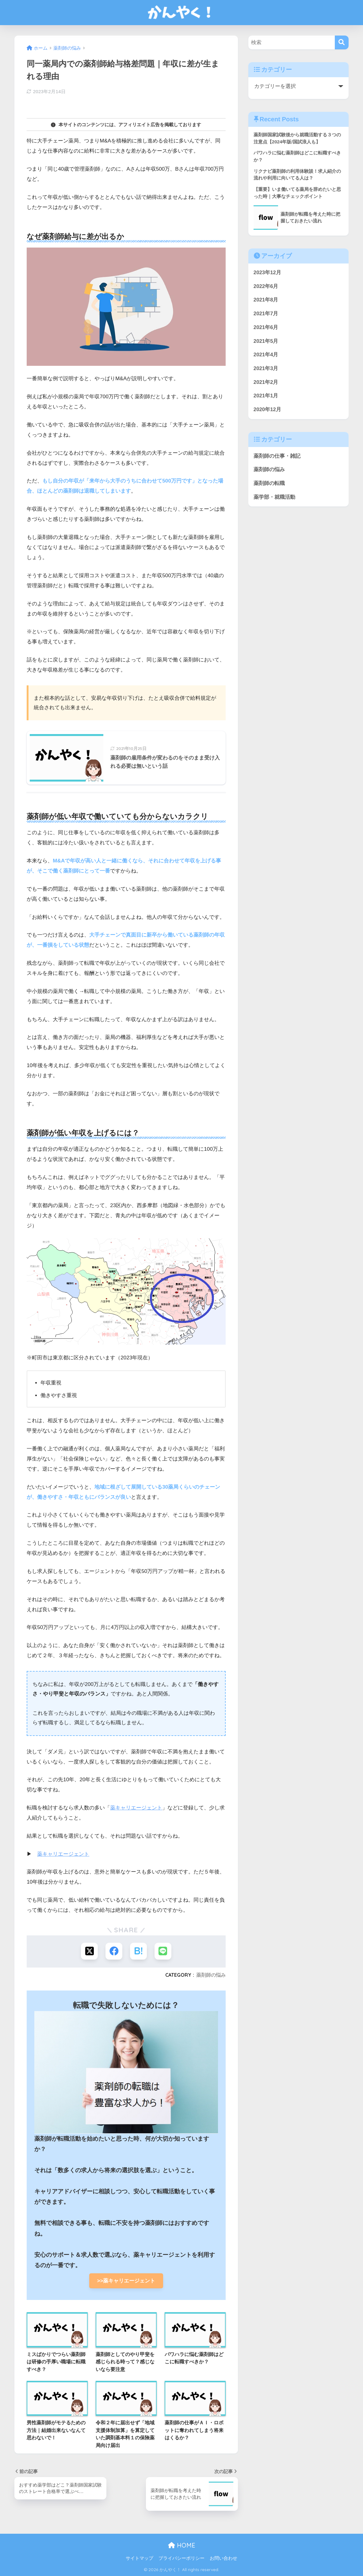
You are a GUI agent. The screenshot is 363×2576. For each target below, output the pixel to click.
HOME (181, 2545)
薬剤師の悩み (211, 1975)
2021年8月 (266, 300)
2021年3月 (266, 368)
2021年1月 (266, 396)
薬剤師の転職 (269, 483)
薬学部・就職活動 (274, 497)
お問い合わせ (223, 2558)
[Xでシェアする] (89, 1951)
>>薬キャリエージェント (128, 2281)
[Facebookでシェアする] (113, 1951)
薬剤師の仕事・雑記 (277, 456)
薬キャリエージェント (136, 1808)
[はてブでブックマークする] (138, 1951)
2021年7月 (266, 313)
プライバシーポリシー (181, 2558)
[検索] (342, 42)
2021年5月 (266, 341)
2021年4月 (266, 355)
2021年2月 (266, 382)
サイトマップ (139, 2558)
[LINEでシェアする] (163, 1951)
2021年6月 (266, 327)
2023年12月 (267, 272)
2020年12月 (267, 409)
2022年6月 (266, 286)
